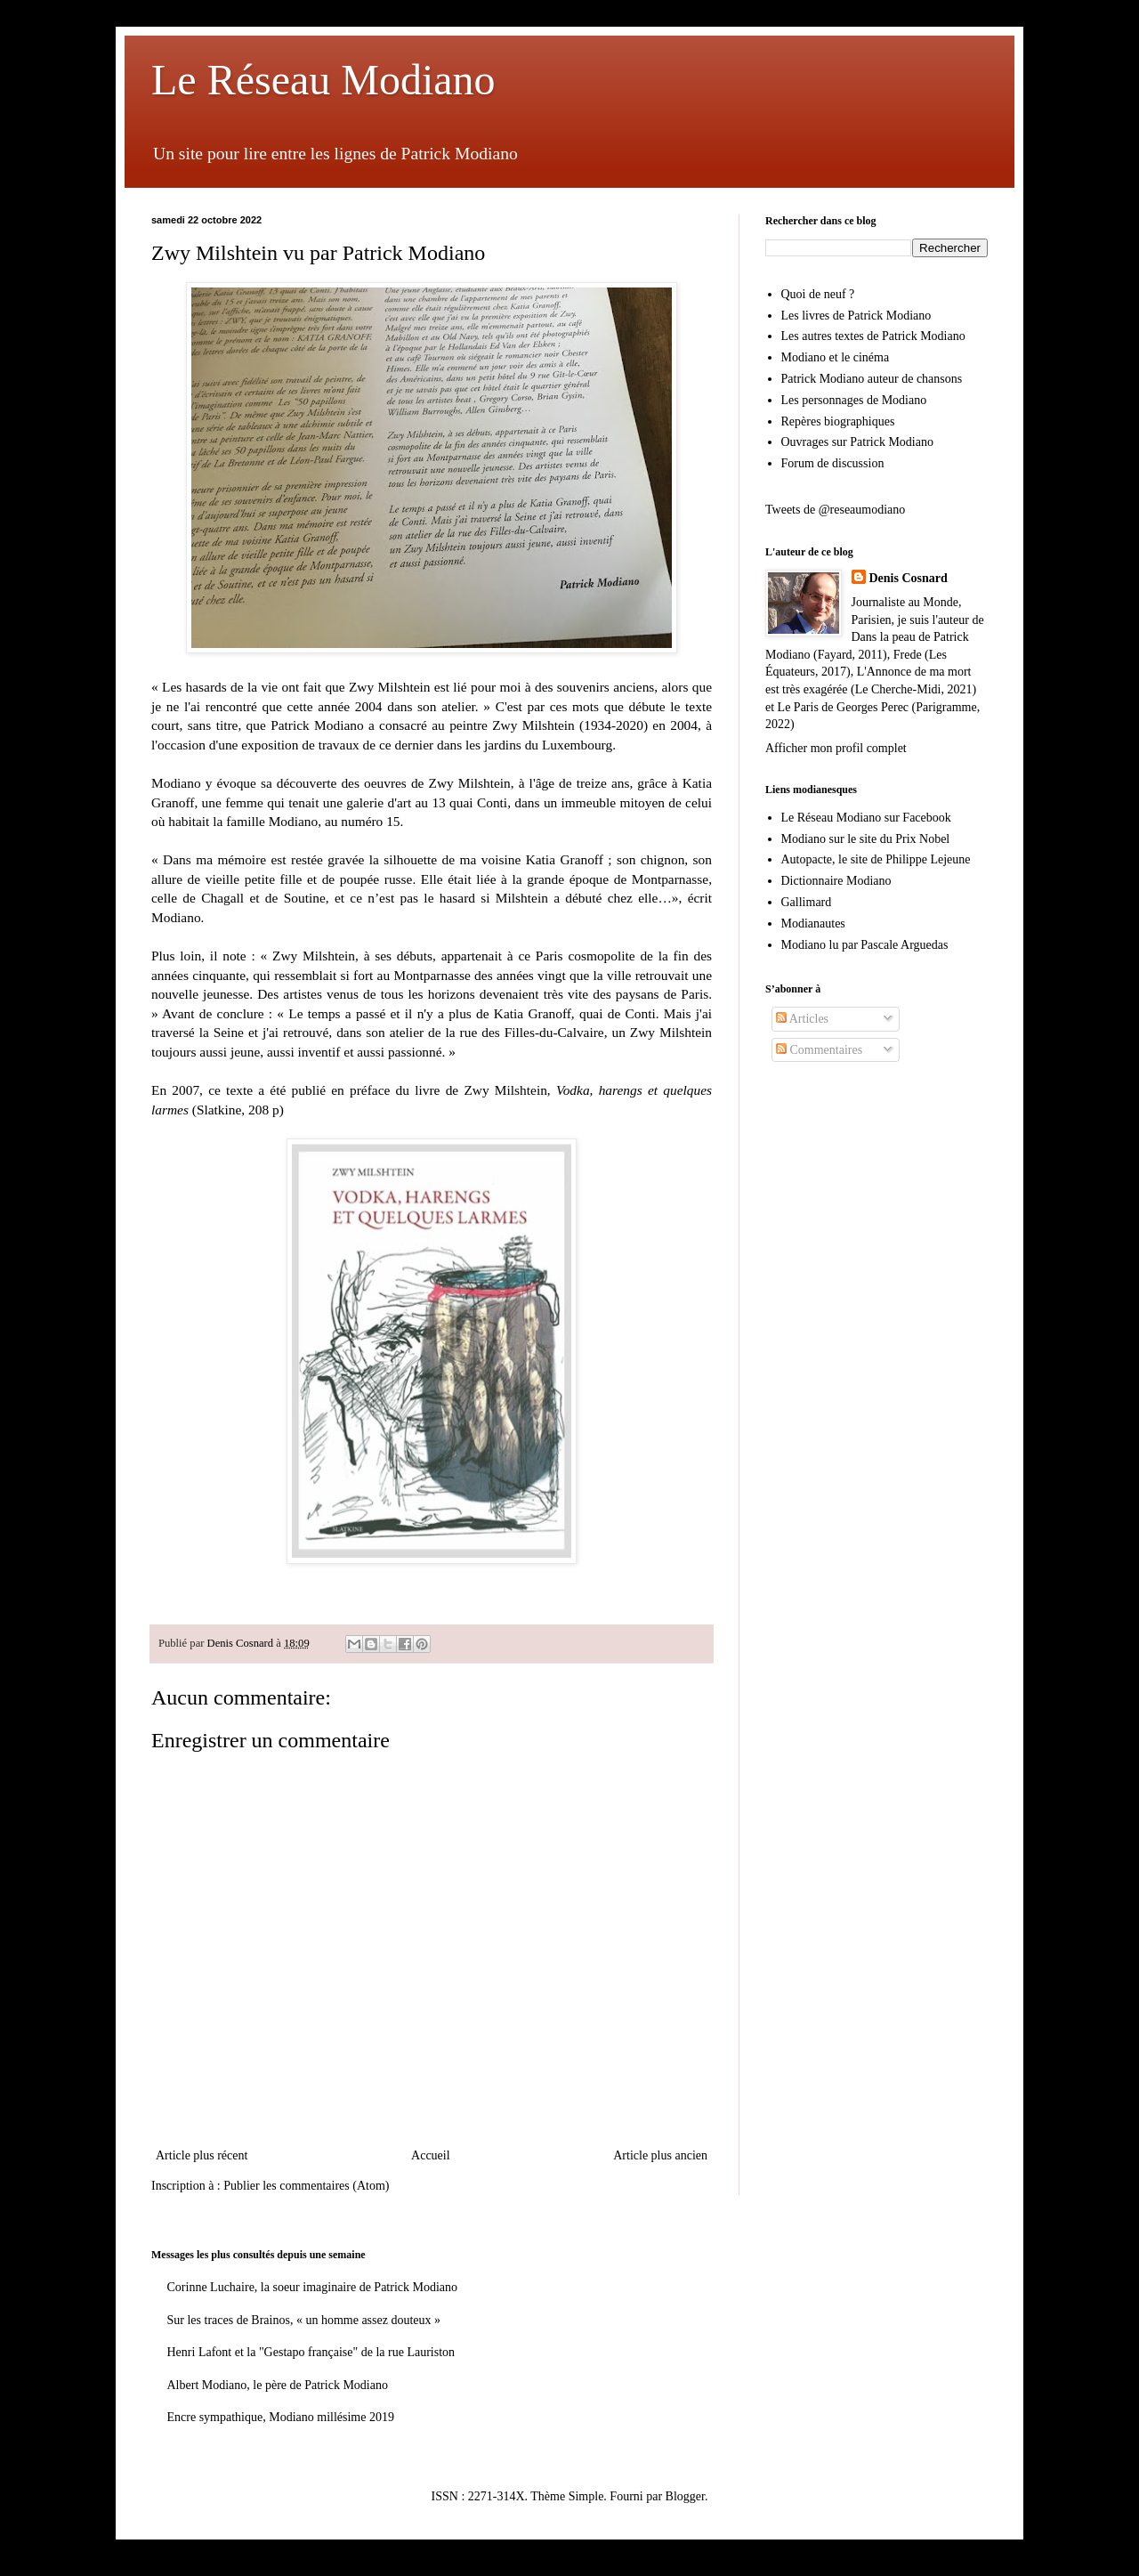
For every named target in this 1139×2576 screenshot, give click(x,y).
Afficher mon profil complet (836, 748)
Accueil (430, 2155)
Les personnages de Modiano (854, 400)
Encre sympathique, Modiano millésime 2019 (280, 2417)
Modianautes (813, 923)
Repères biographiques (838, 421)
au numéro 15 (362, 821)
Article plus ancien (660, 2155)
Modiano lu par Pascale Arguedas (865, 945)
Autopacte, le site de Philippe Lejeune (876, 859)
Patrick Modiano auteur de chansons (872, 378)
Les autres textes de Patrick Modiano (873, 336)
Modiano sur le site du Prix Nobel (865, 839)
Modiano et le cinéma (835, 357)
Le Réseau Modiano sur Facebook (866, 817)
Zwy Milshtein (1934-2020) (570, 725)
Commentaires (819, 1050)
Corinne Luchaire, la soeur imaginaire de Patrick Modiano (312, 2287)
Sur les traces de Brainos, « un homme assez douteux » (304, 2320)
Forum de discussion (833, 463)
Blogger (685, 2496)
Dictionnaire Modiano (836, 880)
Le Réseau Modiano (323, 79)
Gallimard (806, 902)
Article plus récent (201, 2155)
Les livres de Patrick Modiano (856, 315)
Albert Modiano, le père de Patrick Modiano (277, 2385)
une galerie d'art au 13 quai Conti (415, 802)
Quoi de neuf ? (818, 294)
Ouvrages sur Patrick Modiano (857, 442)
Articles (802, 1018)
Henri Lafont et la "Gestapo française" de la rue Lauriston (311, 2352)
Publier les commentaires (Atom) (306, 2185)
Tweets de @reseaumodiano (835, 509)
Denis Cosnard (908, 578)
